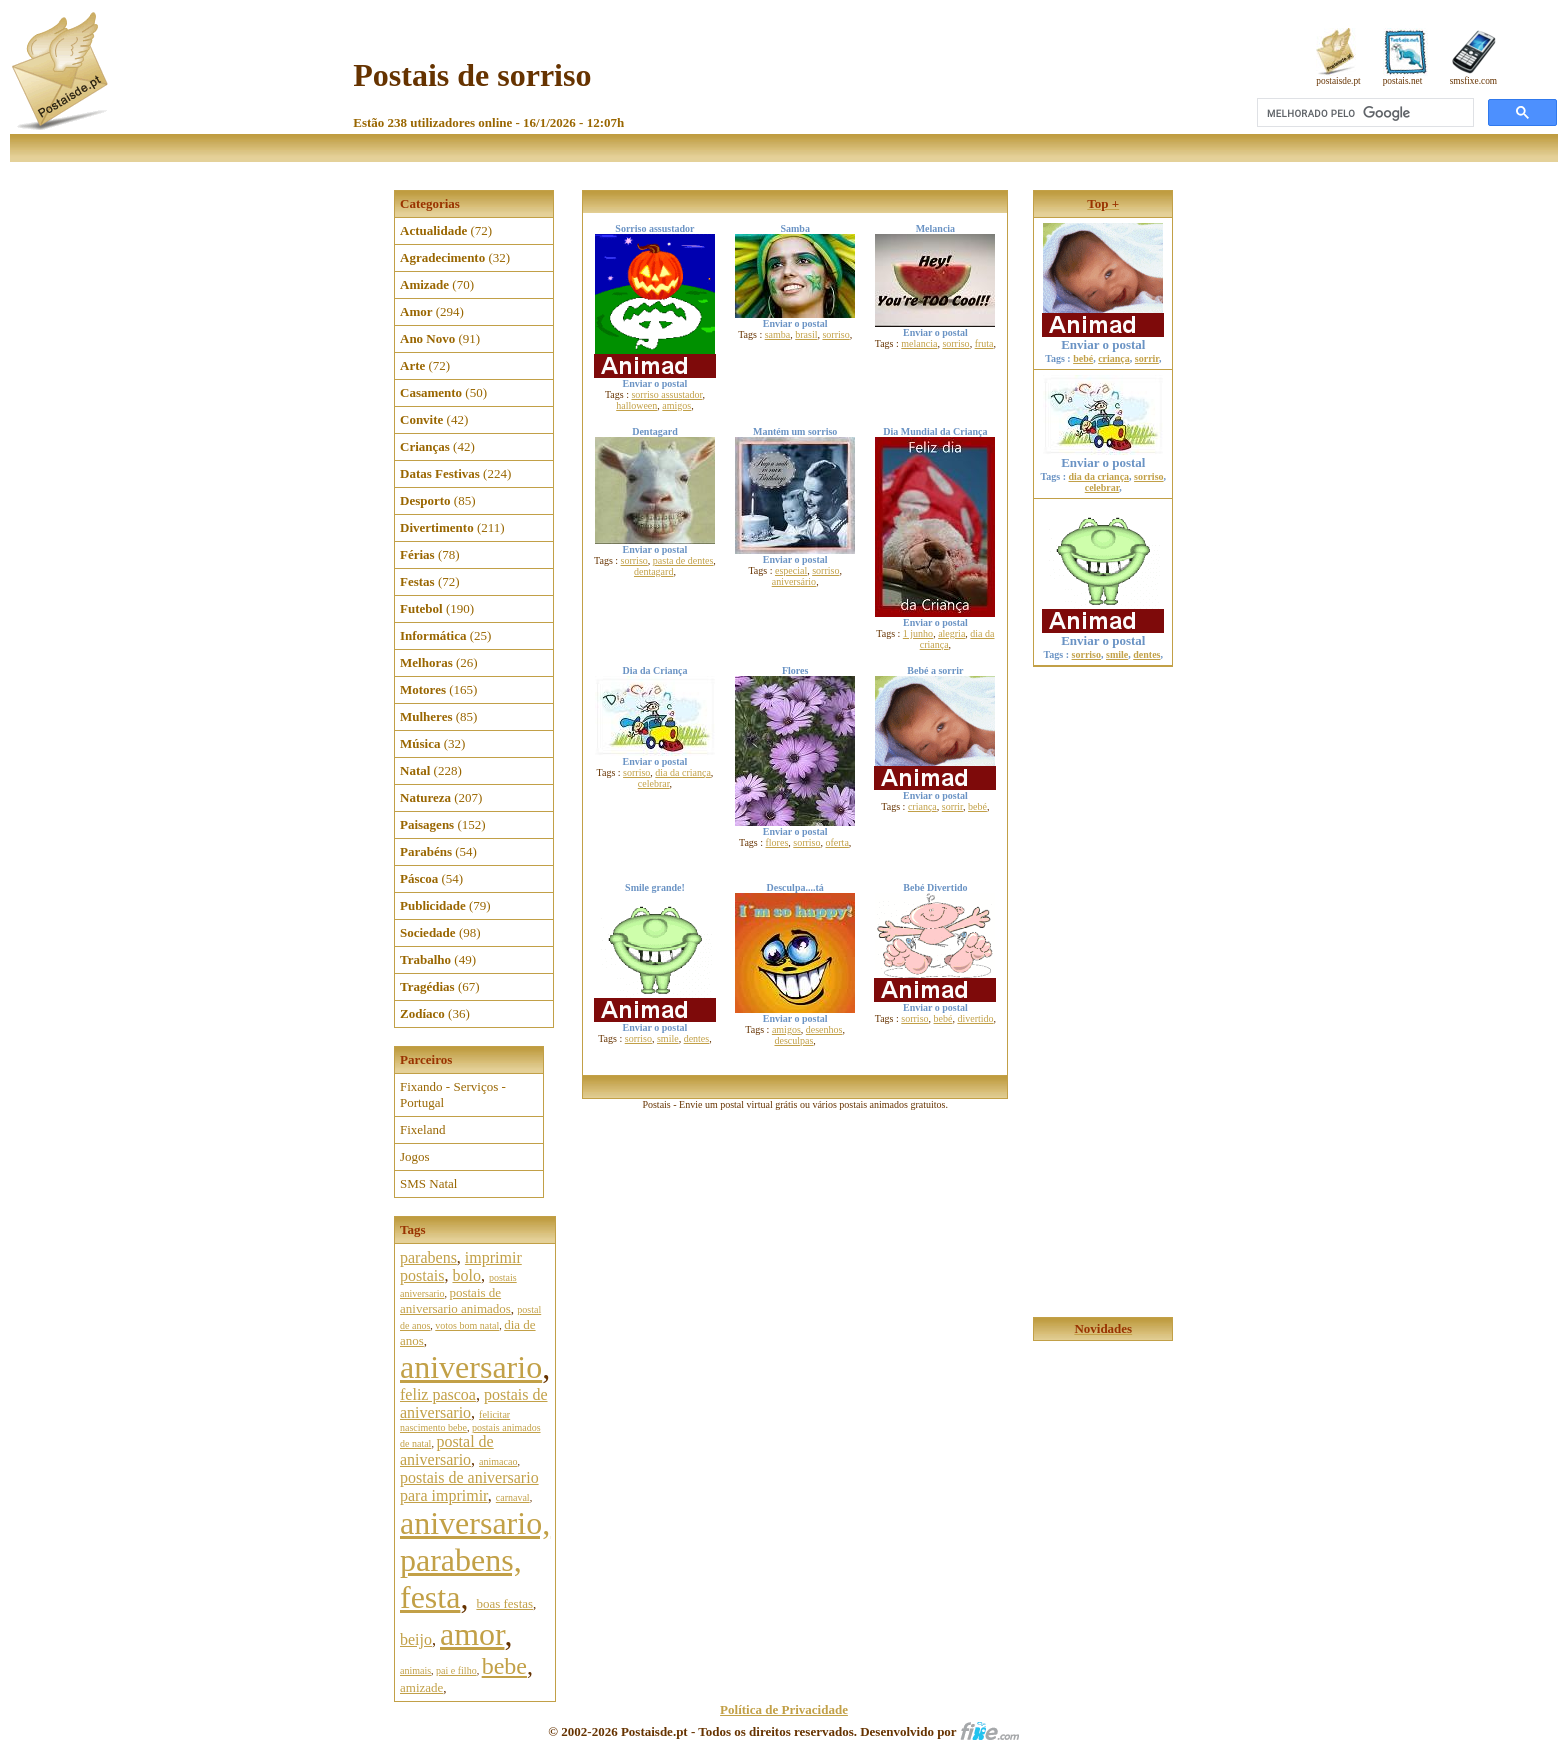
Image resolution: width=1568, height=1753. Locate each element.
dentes (697, 1038)
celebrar (654, 783)
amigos (676, 405)
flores (777, 842)
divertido (975, 1018)
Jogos (415, 1156)
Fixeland (423, 1129)
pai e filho (456, 1670)
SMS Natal (428, 1183)
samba (778, 334)
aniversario (471, 1367)
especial (791, 570)
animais (415, 1670)
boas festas (504, 1603)
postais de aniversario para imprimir (469, 1486)
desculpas (793, 1040)
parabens (428, 1257)
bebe (504, 1666)
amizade (421, 1687)
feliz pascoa (438, 1394)
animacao (498, 1461)
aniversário (794, 581)
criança (922, 806)
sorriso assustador (666, 394)
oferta (837, 842)
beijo (416, 1639)
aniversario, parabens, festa (475, 1560)
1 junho (918, 633)
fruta (984, 343)
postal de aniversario (447, 1450)
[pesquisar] (1363, 113)
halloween (636, 405)
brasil (806, 334)
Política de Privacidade (784, 1709)
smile (668, 1038)
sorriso (835, 334)
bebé (977, 806)
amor (472, 1634)
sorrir (952, 806)
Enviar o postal (1103, 326)
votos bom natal (467, 1325)
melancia (919, 343)
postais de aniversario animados (455, 1300)
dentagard (653, 571)
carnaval (513, 1497)
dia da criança (683, 772)
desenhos (824, 1029)
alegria (951, 633)
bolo (466, 1275)
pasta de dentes (683, 560)
